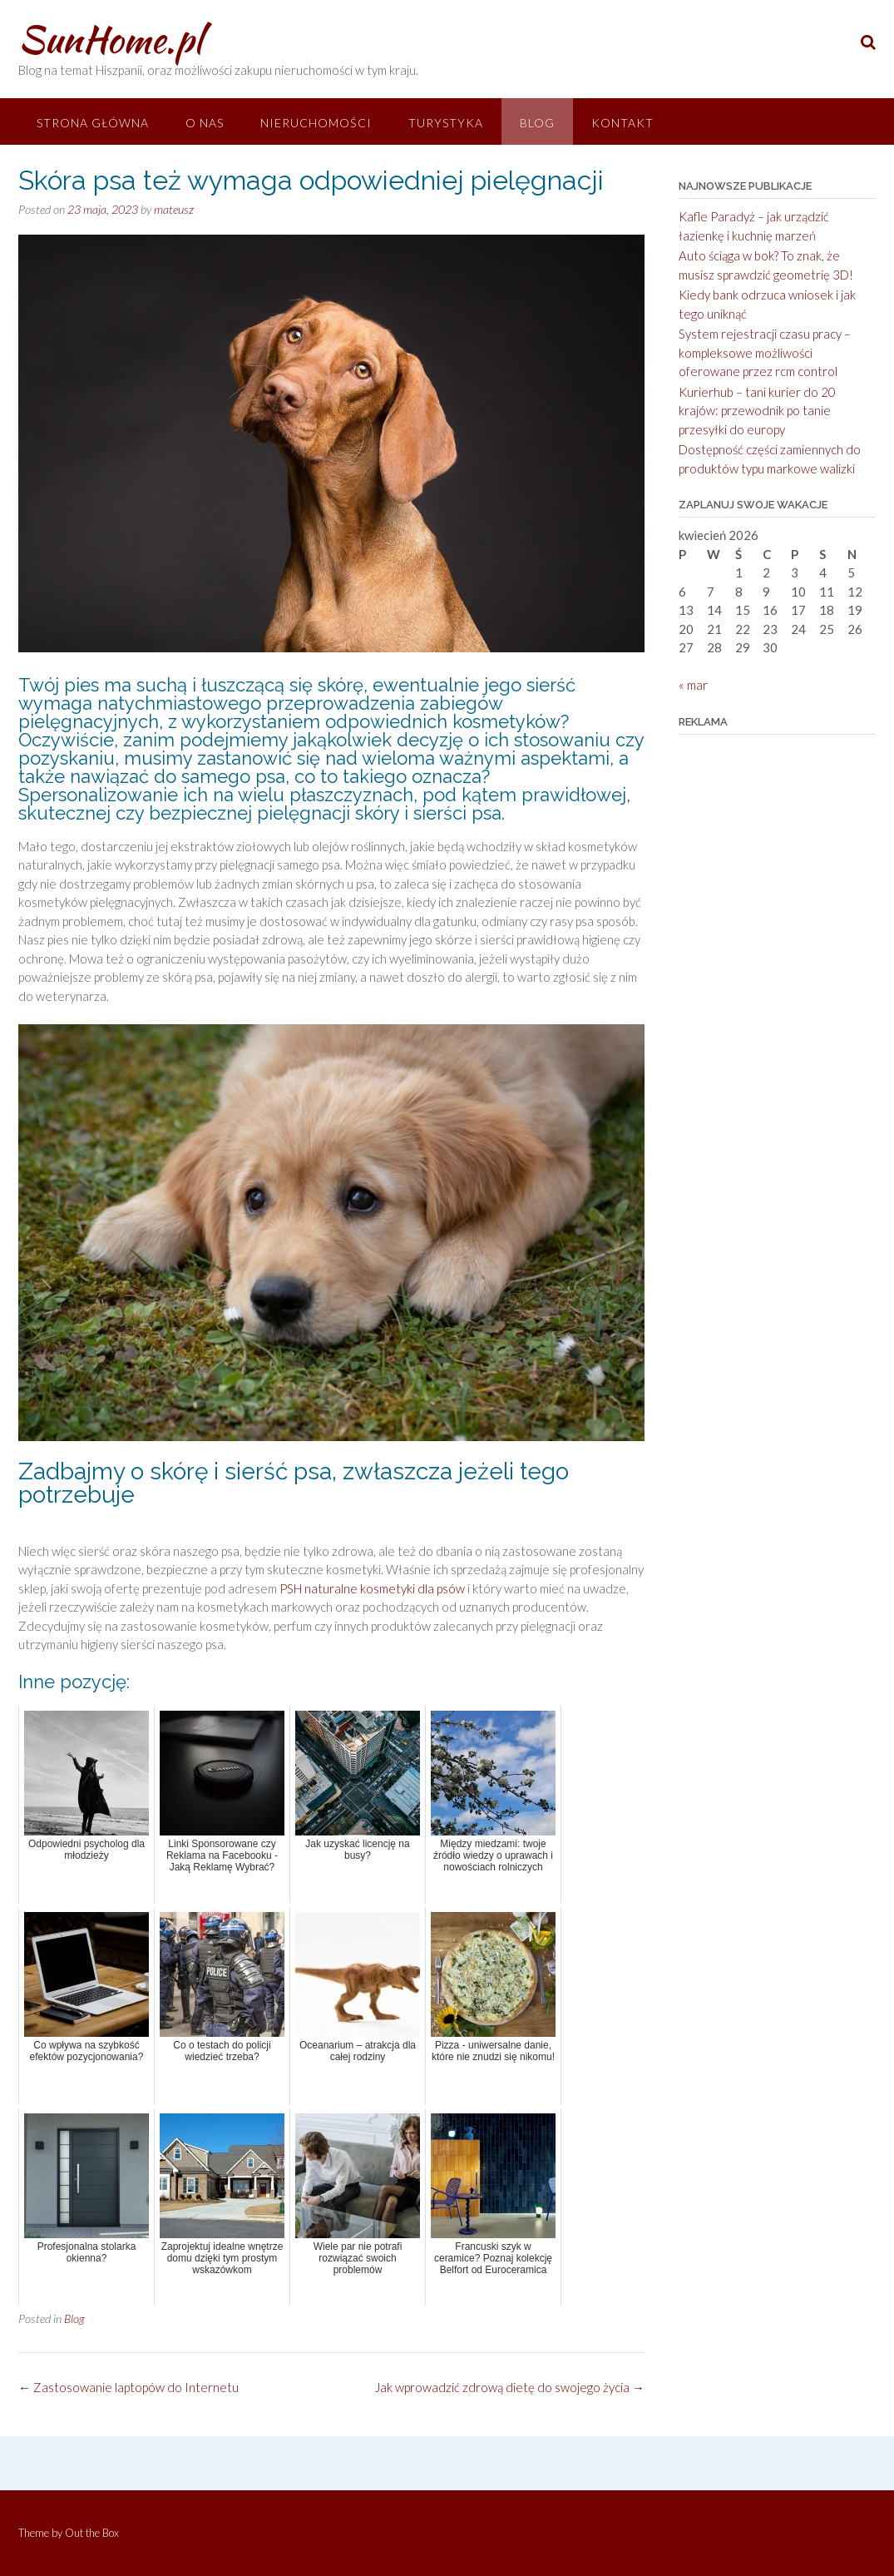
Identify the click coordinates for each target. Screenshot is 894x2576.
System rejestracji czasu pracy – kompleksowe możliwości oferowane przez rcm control (765, 352)
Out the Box (92, 2532)
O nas (204, 123)
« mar (693, 684)
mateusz (174, 209)
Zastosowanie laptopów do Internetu (128, 2387)
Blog (537, 123)
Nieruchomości (316, 123)
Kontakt (622, 123)
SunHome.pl (110, 39)
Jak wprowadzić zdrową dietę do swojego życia (510, 2387)
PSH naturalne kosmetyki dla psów (372, 1588)
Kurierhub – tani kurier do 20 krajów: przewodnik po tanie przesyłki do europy (757, 410)
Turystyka (445, 123)
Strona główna (93, 123)
